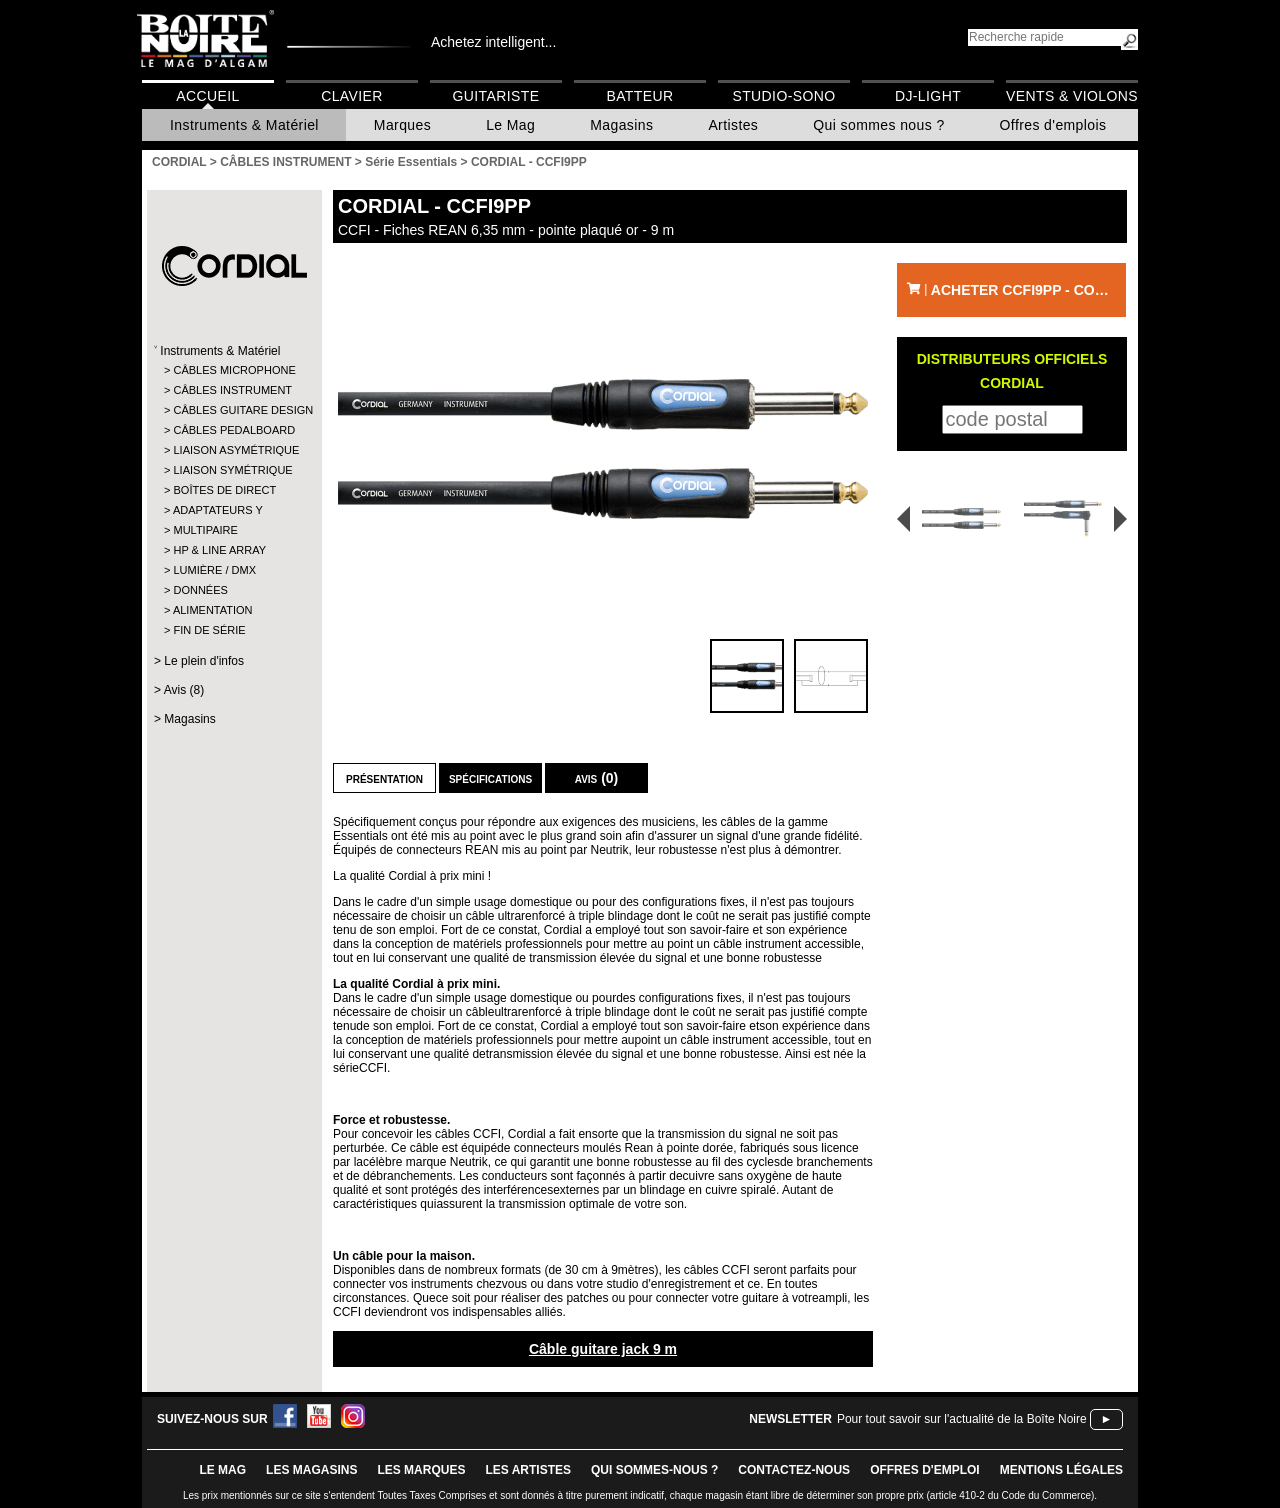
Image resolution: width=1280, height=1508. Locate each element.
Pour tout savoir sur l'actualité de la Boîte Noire (962, 1419)
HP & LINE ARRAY (219, 550)
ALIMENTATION (213, 610)
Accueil (207, 96)
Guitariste (496, 96)
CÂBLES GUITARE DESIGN (233, 410)
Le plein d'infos (204, 661)
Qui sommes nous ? (878, 125)
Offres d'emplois (1053, 125)
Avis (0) (597, 778)
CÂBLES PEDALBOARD (233, 430)
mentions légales (1061, 1470)
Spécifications (490, 778)
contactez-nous (794, 1470)
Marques (402, 125)
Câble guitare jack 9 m (603, 1349)
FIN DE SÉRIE (209, 630)
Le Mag (510, 125)
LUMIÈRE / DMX (214, 570)
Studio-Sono (783, 96)
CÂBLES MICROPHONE (233, 370)
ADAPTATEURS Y (218, 510)
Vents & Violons (1072, 96)
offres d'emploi (925, 1470)
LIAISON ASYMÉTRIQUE (233, 450)
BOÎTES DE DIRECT (224, 490)
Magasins (621, 125)
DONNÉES (200, 590)
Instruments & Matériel (244, 125)
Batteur (639, 96)
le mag (222, 1470)
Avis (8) (184, 690)
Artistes (733, 125)
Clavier (352, 96)
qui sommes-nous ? (654, 1470)
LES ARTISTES (528, 1470)
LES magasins (311, 1470)
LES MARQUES (421, 1470)
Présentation (384, 778)
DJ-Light (928, 96)
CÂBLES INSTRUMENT (232, 390)
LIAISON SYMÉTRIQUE (232, 470)
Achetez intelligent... (493, 42)
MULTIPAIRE (205, 530)
